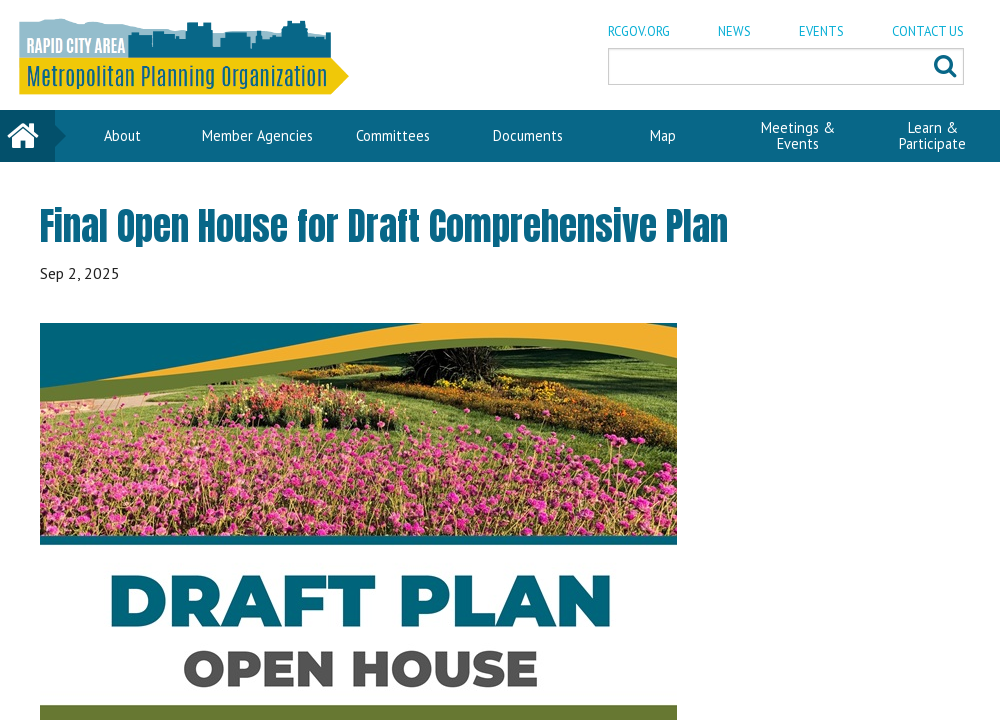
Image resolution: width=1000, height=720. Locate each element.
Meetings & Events (798, 135)
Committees (393, 135)
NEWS (734, 31)
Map (663, 135)
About (122, 135)
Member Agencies (257, 135)
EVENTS (821, 31)
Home (28, 135)
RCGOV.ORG (639, 31)
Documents (528, 135)
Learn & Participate (932, 135)
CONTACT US (928, 31)
